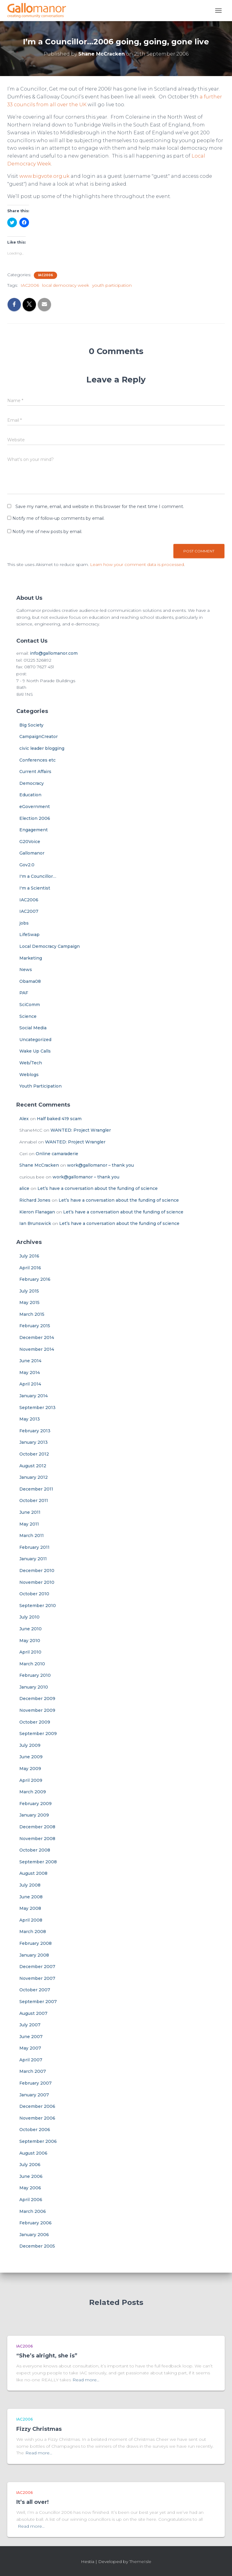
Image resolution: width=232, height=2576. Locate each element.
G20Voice (29, 841)
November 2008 (37, 1838)
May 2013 (29, 1419)
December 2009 (37, 1698)
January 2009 (34, 1815)
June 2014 (30, 1360)
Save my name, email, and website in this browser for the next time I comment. (99, 506)
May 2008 (30, 1908)
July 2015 (29, 1291)
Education (30, 794)
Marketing (30, 958)
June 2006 (31, 2176)
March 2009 (32, 1792)
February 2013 (34, 1430)
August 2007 (33, 2013)
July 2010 (29, 1617)
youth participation (112, 285)
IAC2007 (28, 911)
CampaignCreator (38, 736)
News (25, 969)
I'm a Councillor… (37, 876)
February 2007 (35, 2083)
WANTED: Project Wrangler (80, 1130)
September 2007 (38, 2001)
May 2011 (29, 1524)
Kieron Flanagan (37, 1212)
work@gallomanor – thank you (100, 1165)
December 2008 (37, 1827)
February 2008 (35, 1943)
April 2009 (30, 1780)
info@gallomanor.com (54, 653)
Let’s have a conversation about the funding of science (97, 1188)
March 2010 (32, 1664)
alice (24, 1188)
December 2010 (36, 1570)
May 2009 (30, 1768)
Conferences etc (37, 760)
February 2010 (35, 1675)
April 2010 (30, 1652)
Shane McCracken (39, 1165)
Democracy (31, 783)
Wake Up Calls (35, 1051)
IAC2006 (45, 275)
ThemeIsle (140, 2561)
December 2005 (37, 2246)
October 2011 (33, 1500)
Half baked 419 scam (59, 1118)
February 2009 (35, 1803)
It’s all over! (32, 2502)
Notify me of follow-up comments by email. (58, 518)
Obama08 (30, 981)
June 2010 (30, 1629)
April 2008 (30, 1920)
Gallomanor (31, 853)
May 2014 (29, 1372)
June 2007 (31, 2036)
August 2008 (33, 1873)
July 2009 (29, 1745)
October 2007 (34, 1990)
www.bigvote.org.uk (44, 176)
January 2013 (33, 1442)
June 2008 (31, 1897)
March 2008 (32, 1931)
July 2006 (29, 2164)
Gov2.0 (26, 865)
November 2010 (36, 1582)
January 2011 (33, 1558)
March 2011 (31, 1535)
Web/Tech (30, 1063)
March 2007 (32, 2071)
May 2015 (29, 1302)
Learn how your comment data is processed (137, 564)
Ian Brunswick (35, 1223)
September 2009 (38, 1733)
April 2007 (30, 2060)
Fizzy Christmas (39, 2429)
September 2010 (37, 1605)
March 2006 (32, 2211)
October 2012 (34, 1454)
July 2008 (29, 1885)
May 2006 (30, 2188)
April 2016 (30, 1267)
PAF (23, 993)
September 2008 (38, 1862)
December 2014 (36, 1337)
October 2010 (34, 1593)
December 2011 (36, 1489)
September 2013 (37, 1407)
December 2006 (37, 2106)
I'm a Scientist (34, 888)
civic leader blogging (41, 748)
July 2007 (29, 2025)
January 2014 (33, 1395)
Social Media (33, 1028)
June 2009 (31, 1756)
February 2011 (34, 1547)
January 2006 (34, 2234)
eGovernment (34, 806)
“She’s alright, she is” (46, 2355)
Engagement (33, 830)
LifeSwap (29, 934)
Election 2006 (34, 818)
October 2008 (34, 1850)
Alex (24, 1118)
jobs (24, 923)
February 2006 (35, 2223)
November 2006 (37, 2118)
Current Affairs (35, 771)
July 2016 (29, 1256)
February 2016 (34, 1279)
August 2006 (33, 2153)
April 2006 (30, 2199)
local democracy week (65, 285)
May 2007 (30, 2048)
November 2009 (37, 1710)
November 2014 (36, 1349)
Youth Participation (40, 1086)
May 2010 (29, 1640)
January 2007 (34, 2095)
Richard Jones (34, 1200)
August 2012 (32, 1466)
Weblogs (29, 1074)
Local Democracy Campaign (49, 946)
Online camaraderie (57, 1153)
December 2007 (37, 1966)
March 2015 (31, 1314)
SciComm (29, 1004)
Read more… (85, 2380)
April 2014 (30, 1384)
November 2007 (37, 1978)
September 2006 (38, 2141)
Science (28, 1016)
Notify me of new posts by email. (47, 531)
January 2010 (33, 1687)
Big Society (31, 725)
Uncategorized (35, 1039)
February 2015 (34, 1325)
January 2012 (33, 1477)
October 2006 (34, 2129)
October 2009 (34, 1722)
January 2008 (34, 1955)
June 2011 (29, 1512)
